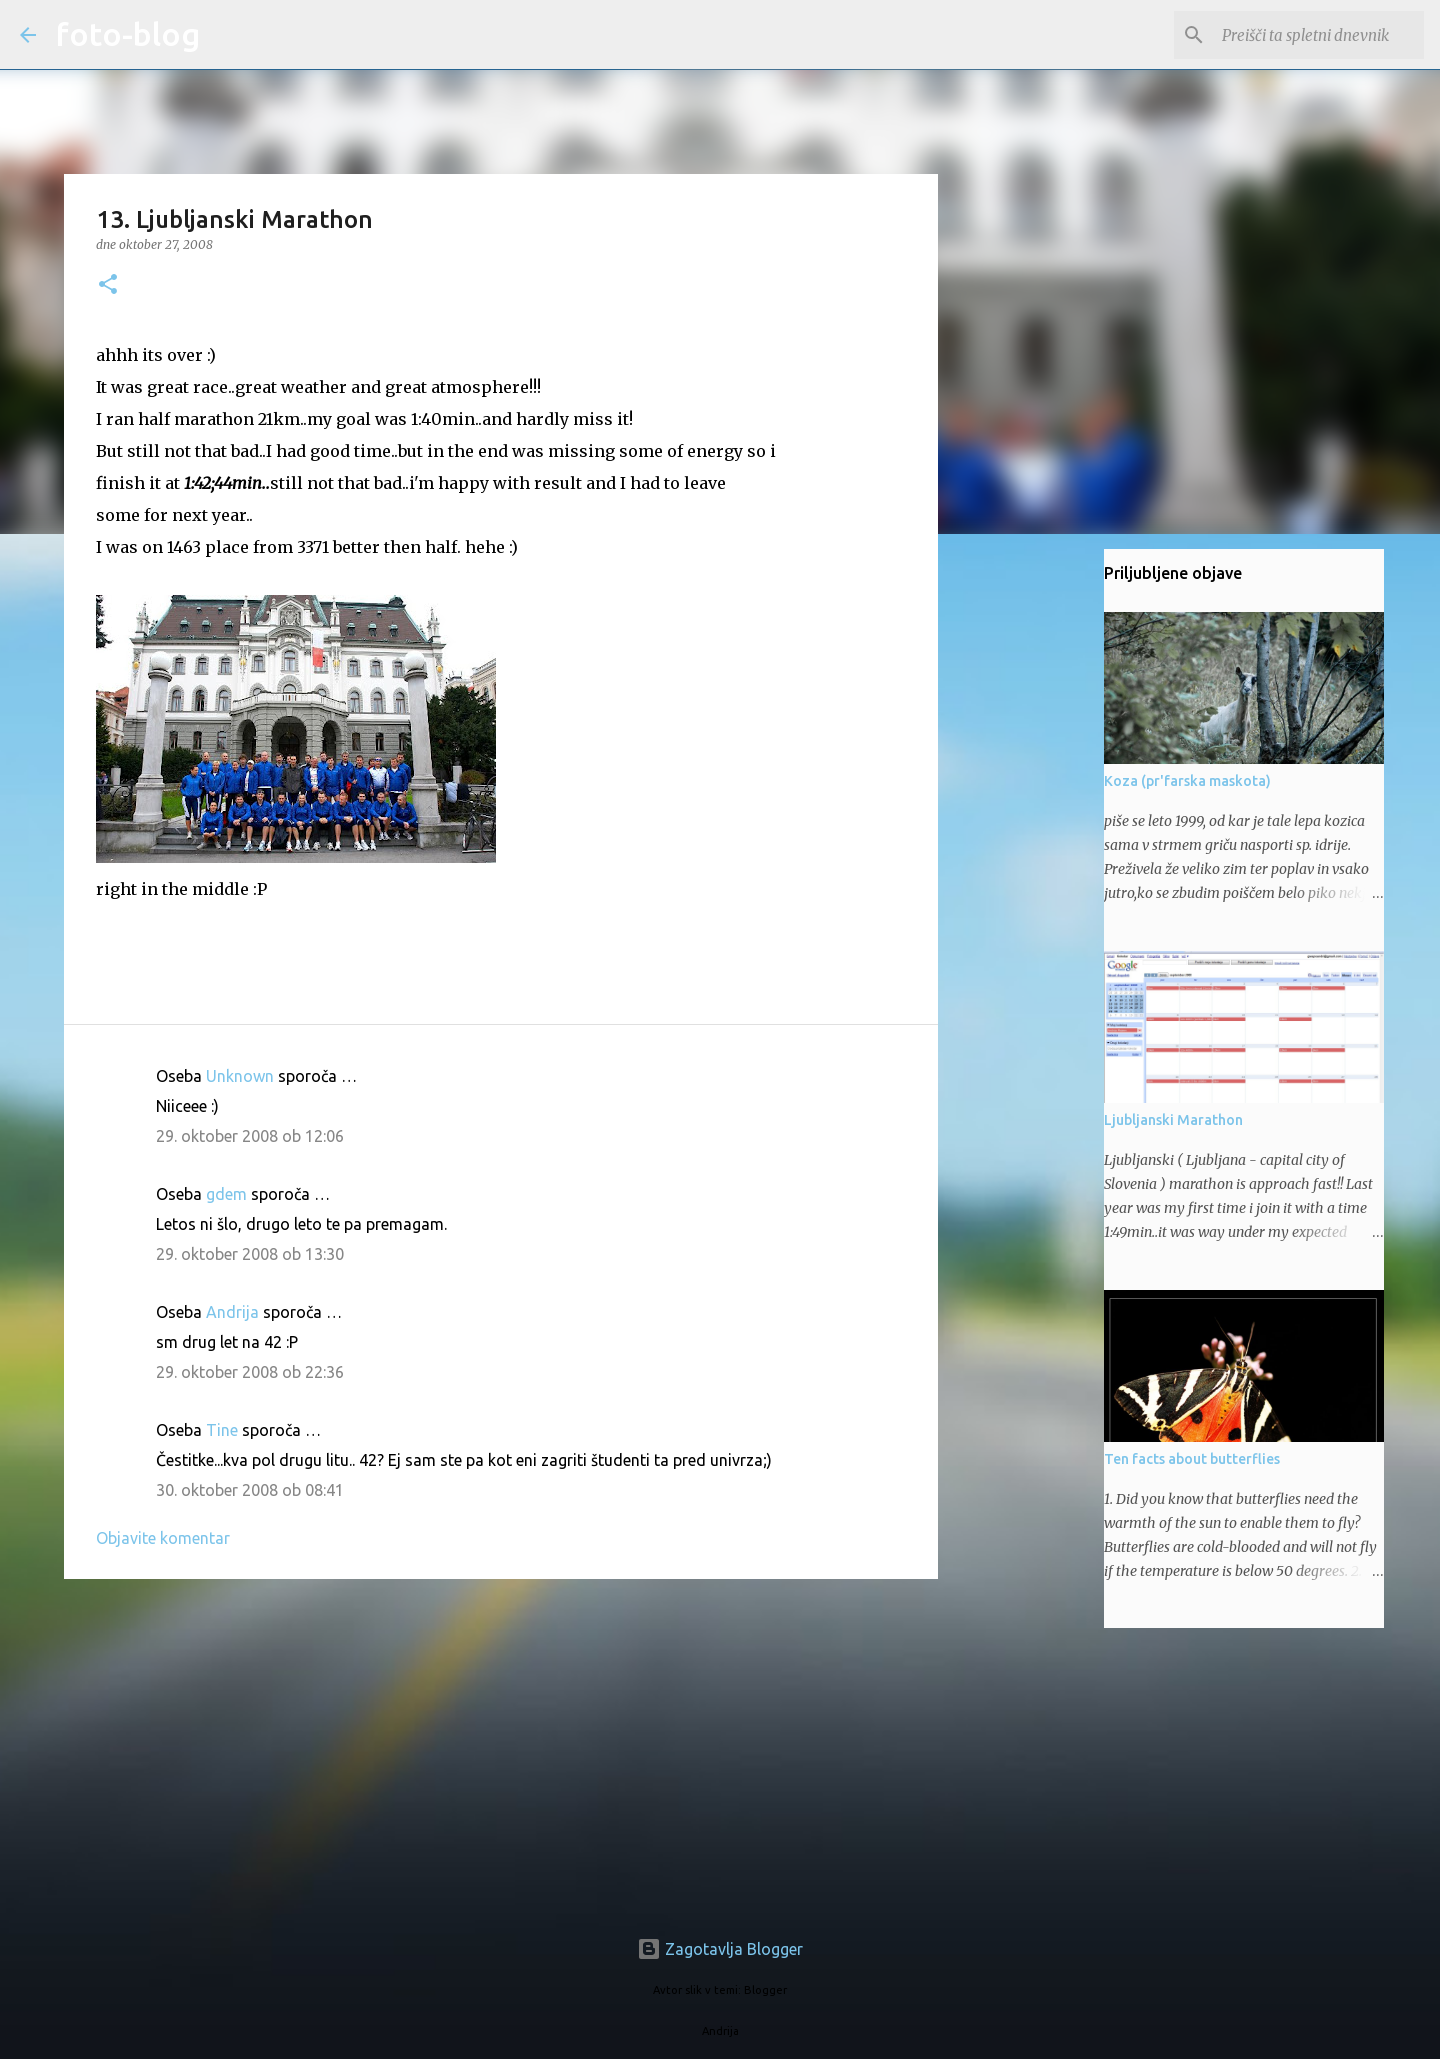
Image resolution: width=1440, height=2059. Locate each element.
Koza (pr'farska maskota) (1187, 781)
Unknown (240, 1076)
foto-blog (128, 34)
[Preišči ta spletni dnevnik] (1319, 35)
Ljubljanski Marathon (1173, 1120)
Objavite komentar (163, 1538)
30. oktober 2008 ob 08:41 (250, 1490)
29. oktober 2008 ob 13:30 (250, 1254)
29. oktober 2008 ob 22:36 (250, 1372)
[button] (108, 285)
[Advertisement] (501, 1749)
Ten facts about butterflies (1192, 1459)
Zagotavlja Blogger (720, 1949)
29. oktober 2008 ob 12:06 (250, 1136)
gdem (226, 1194)
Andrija (232, 1312)
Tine (222, 1430)
